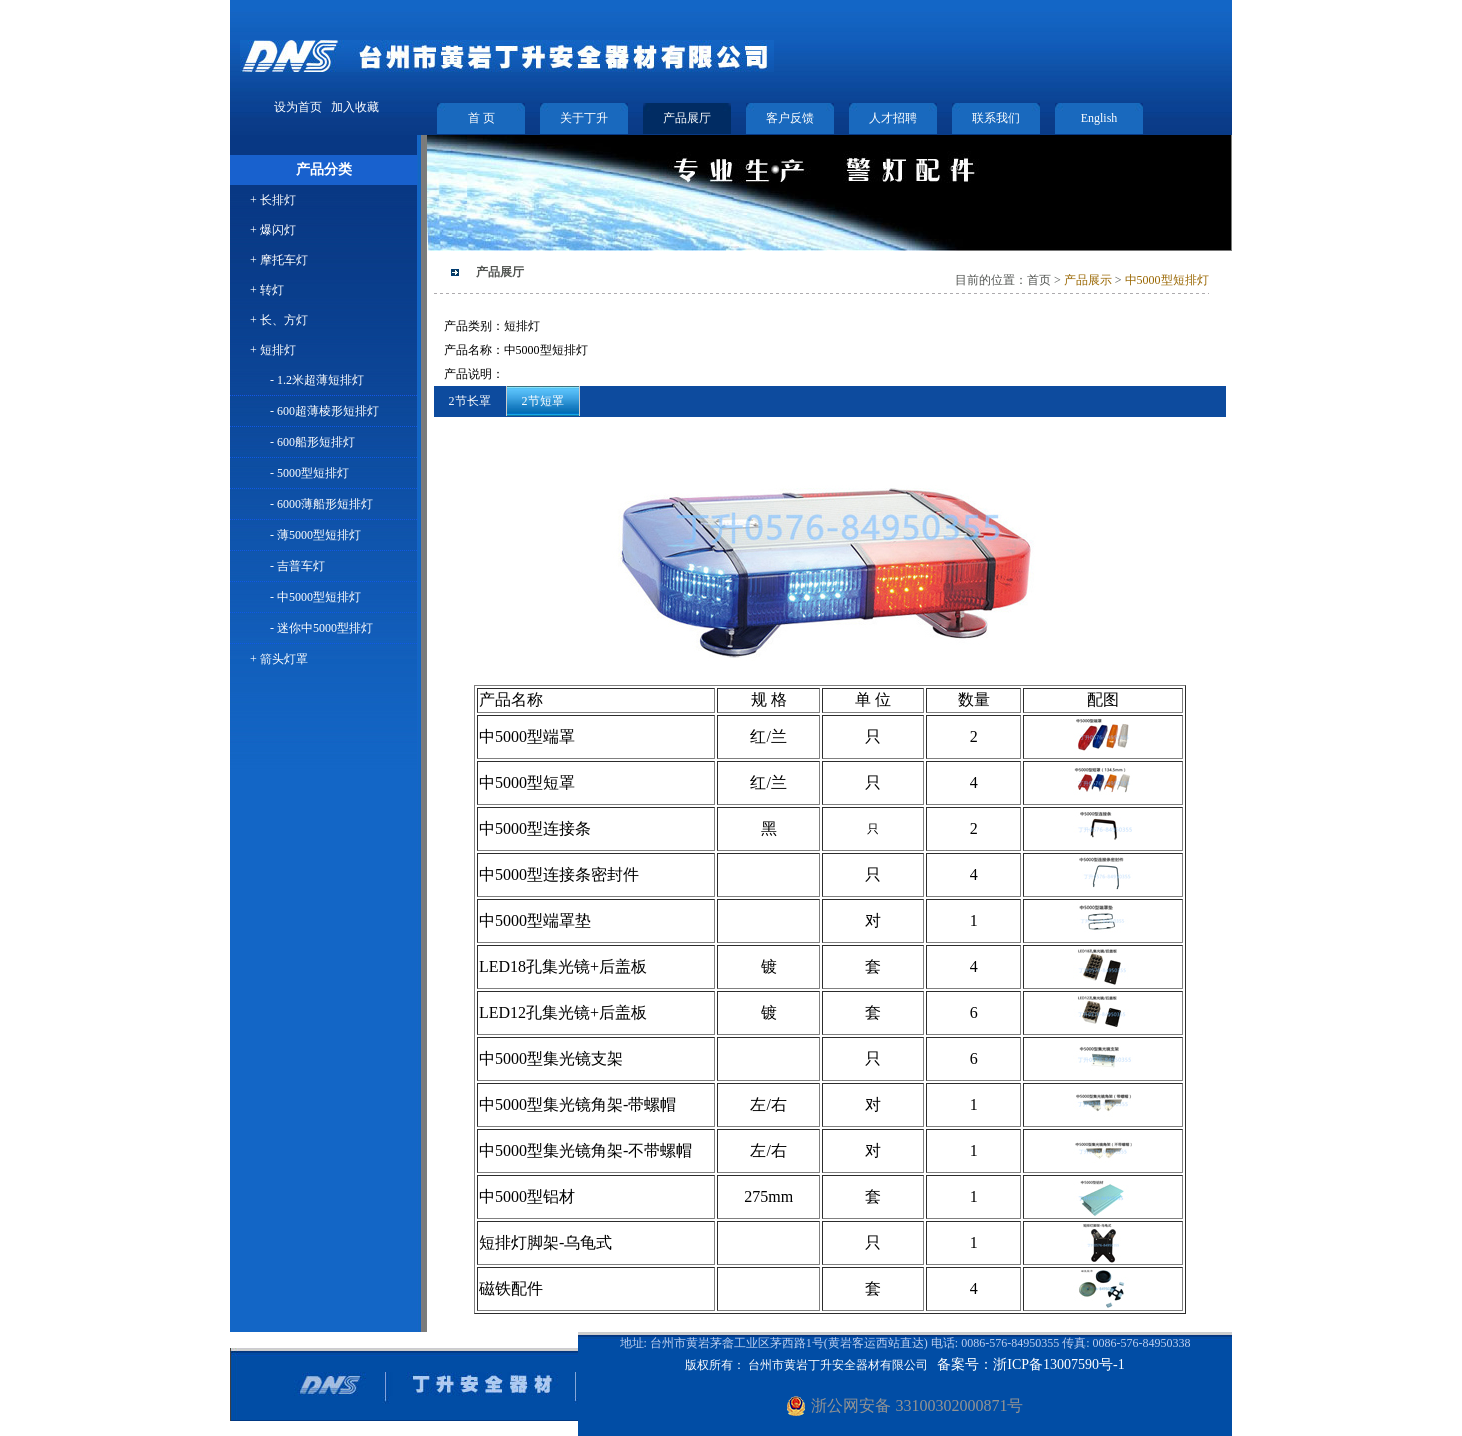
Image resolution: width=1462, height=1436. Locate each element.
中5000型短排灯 (1167, 280)
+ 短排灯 (273, 350)
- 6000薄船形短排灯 (321, 504)
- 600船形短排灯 (312, 442)
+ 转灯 (267, 290)
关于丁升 (584, 118)
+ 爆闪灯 (273, 230)
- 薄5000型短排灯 (315, 535)
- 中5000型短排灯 (315, 597)
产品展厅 (687, 118)
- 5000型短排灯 (309, 473)
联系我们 (996, 118)
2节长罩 (470, 401)
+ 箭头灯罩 (279, 659)
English (1099, 118)
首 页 (481, 118)
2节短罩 (543, 401)
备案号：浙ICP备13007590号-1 (1030, 1364)
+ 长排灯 (273, 200)
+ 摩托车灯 (279, 260)
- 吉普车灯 (297, 566)
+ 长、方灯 (279, 320)
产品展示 (1086, 280)
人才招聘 (893, 118)
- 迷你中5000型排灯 (321, 628)
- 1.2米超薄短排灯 (317, 380)
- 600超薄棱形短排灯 (324, 411)
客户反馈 (790, 118)
